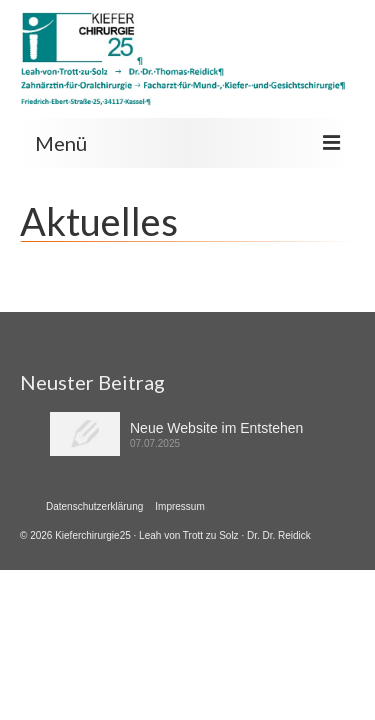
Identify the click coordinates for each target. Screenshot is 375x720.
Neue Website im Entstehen (216, 428)
